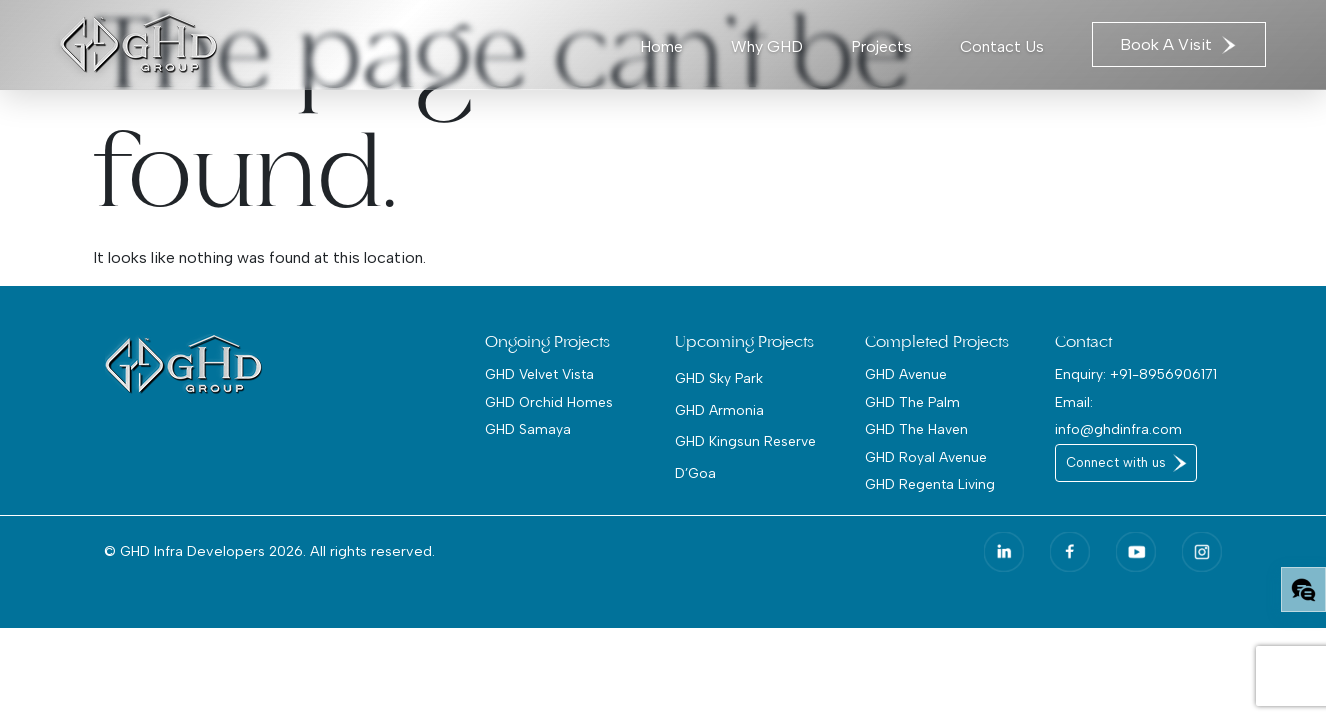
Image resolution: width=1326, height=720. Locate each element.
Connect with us (1116, 462)
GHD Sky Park (719, 378)
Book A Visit (1179, 44)
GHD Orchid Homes (549, 402)
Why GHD (767, 46)
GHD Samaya (528, 429)
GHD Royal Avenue (926, 457)
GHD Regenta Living (930, 484)
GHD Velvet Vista (539, 374)
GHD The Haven (916, 429)
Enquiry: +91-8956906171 (1136, 374)
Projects (881, 46)
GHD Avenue (906, 374)
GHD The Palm (912, 402)
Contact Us (1002, 46)
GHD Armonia (719, 410)
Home (661, 46)
